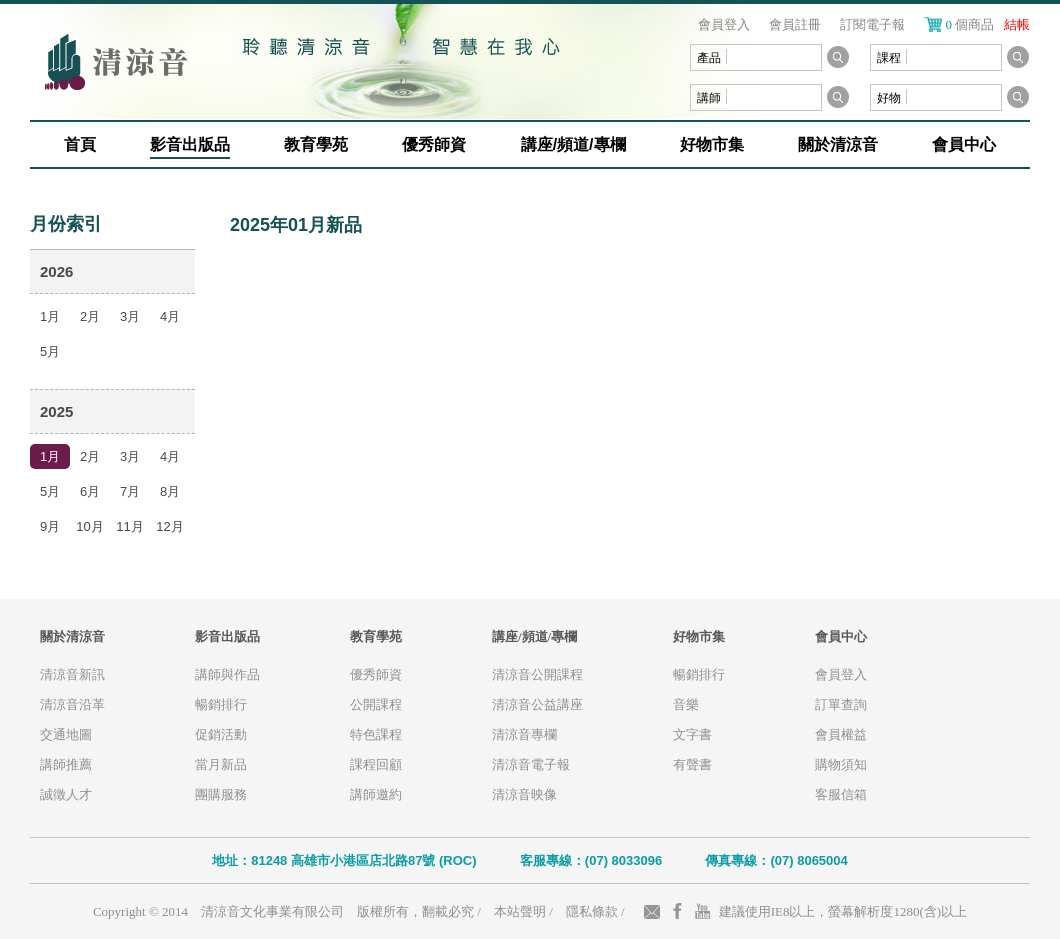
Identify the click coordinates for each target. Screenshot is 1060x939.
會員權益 (841, 734)
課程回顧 (376, 764)
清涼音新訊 (72, 674)
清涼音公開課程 (537, 674)
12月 (169, 526)
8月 (170, 491)
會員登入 (724, 24)
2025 (56, 411)
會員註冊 (795, 24)
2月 (90, 316)
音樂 (686, 704)
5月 (50, 351)
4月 (170, 316)
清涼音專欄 (524, 734)
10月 (89, 526)
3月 (130, 316)
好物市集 (712, 144)
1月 (50, 316)
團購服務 (221, 794)
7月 (130, 491)
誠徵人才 (66, 794)
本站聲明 (520, 911)
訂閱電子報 (872, 24)
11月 (129, 526)
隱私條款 (592, 911)
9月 (50, 526)
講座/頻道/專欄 (573, 144)
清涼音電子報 (531, 764)
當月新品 (221, 764)
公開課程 (376, 704)
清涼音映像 (524, 794)
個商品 (988, 24)
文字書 (692, 734)
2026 (56, 271)
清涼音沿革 (72, 704)
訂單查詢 (841, 704)
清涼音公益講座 (537, 704)
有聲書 (692, 764)
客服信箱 (841, 794)
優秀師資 (434, 144)
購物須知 (841, 764)
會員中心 (964, 144)
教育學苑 (316, 144)
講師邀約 (376, 794)
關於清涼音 (838, 144)
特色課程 (376, 734)
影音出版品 (190, 144)
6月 (90, 491)
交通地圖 (66, 734)
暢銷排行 (221, 704)
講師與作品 (227, 674)
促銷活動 (221, 734)
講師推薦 (66, 764)
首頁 (80, 144)
